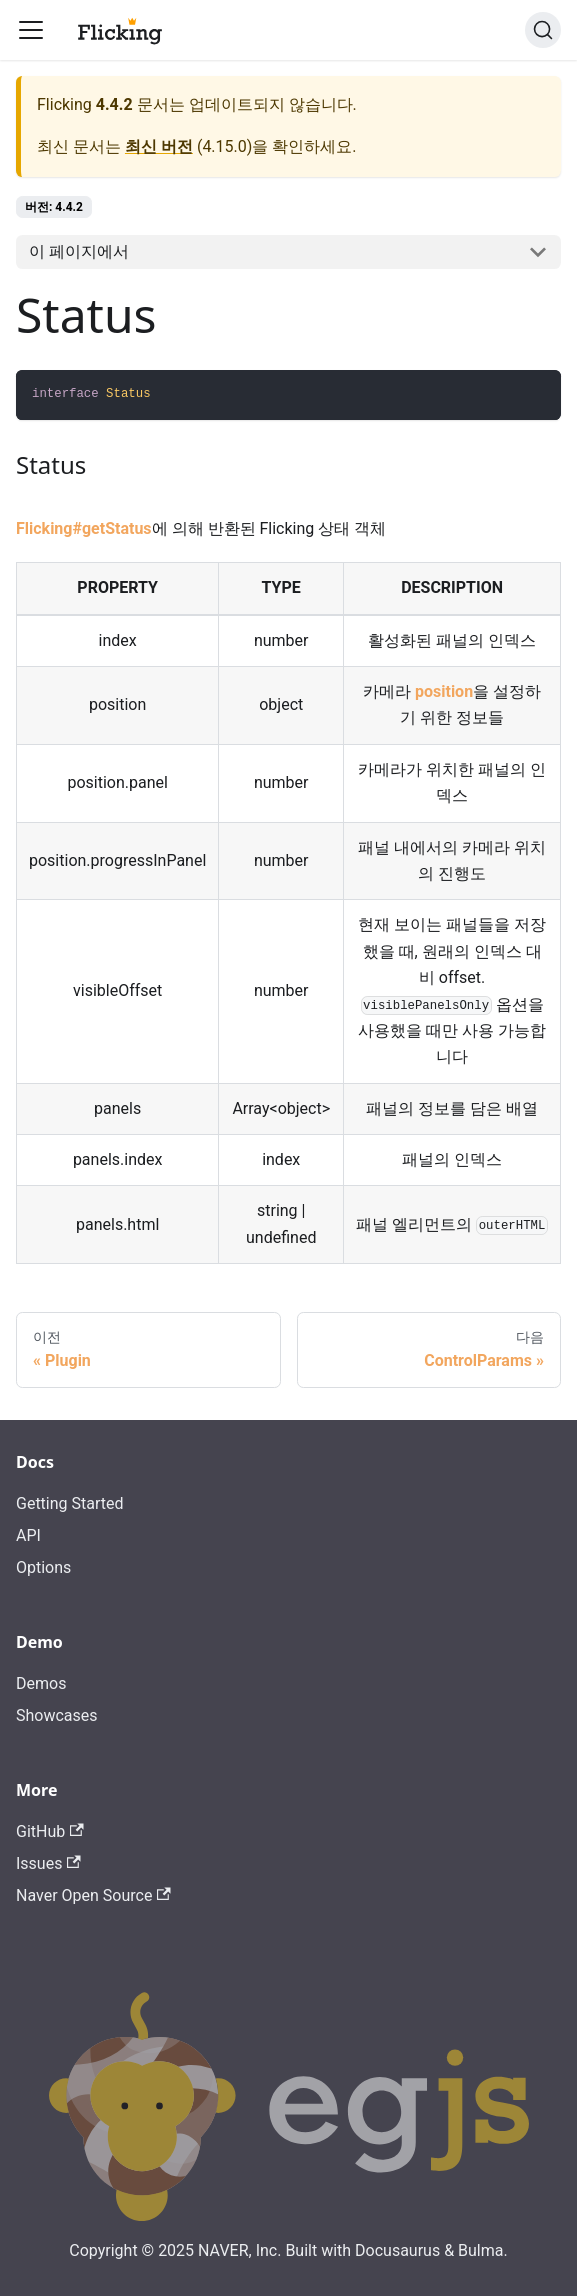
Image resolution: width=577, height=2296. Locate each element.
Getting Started (70, 1503)
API (28, 1535)
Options (43, 1567)
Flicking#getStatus (84, 528)
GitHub (50, 1831)
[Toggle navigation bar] (31, 30)
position (444, 691)
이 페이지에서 (79, 251)
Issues (48, 1863)
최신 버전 (159, 146)
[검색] (543, 30)
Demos (41, 1683)
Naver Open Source (93, 1895)
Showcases (57, 1715)
